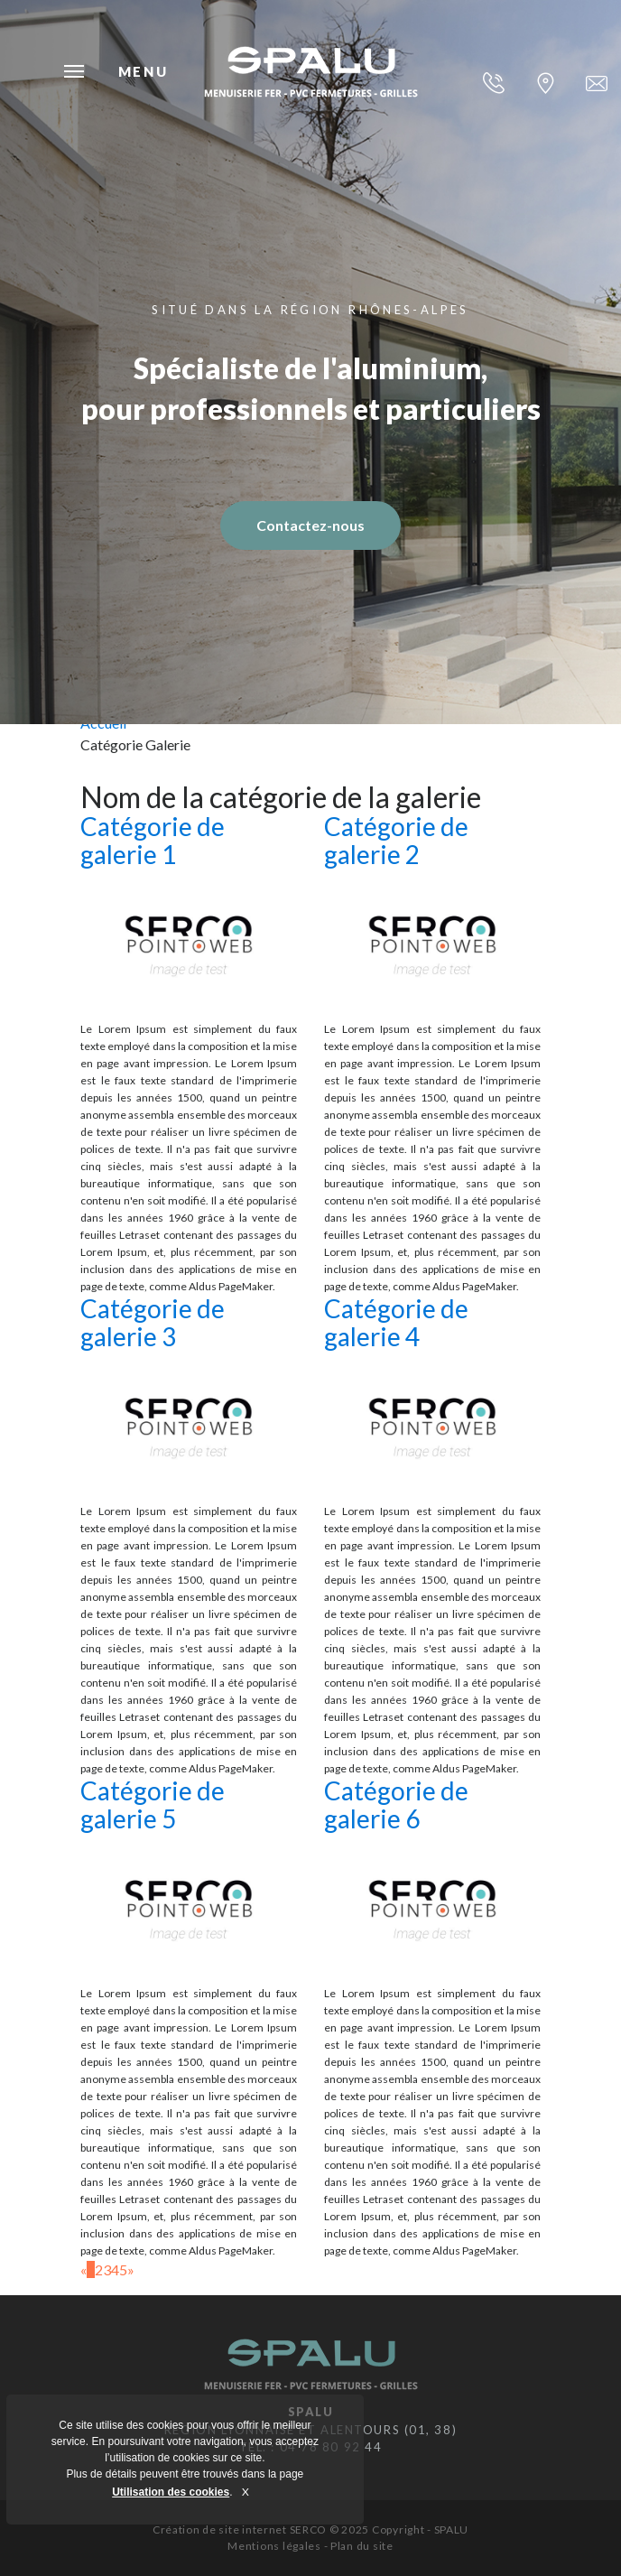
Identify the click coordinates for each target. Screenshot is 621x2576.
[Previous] (83, 2269)
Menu (74, 71)
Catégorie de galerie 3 (152, 1322)
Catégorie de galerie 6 (396, 1804)
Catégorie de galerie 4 (396, 1322)
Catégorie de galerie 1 (152, 840)
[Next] (130, 2269)
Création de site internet (220, 2529)
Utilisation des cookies (170, 2492)
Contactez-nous (310, 525)
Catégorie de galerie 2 (396, 840)
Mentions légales (274, 2546)
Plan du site (362, 2546)
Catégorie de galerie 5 (152, 1804)
